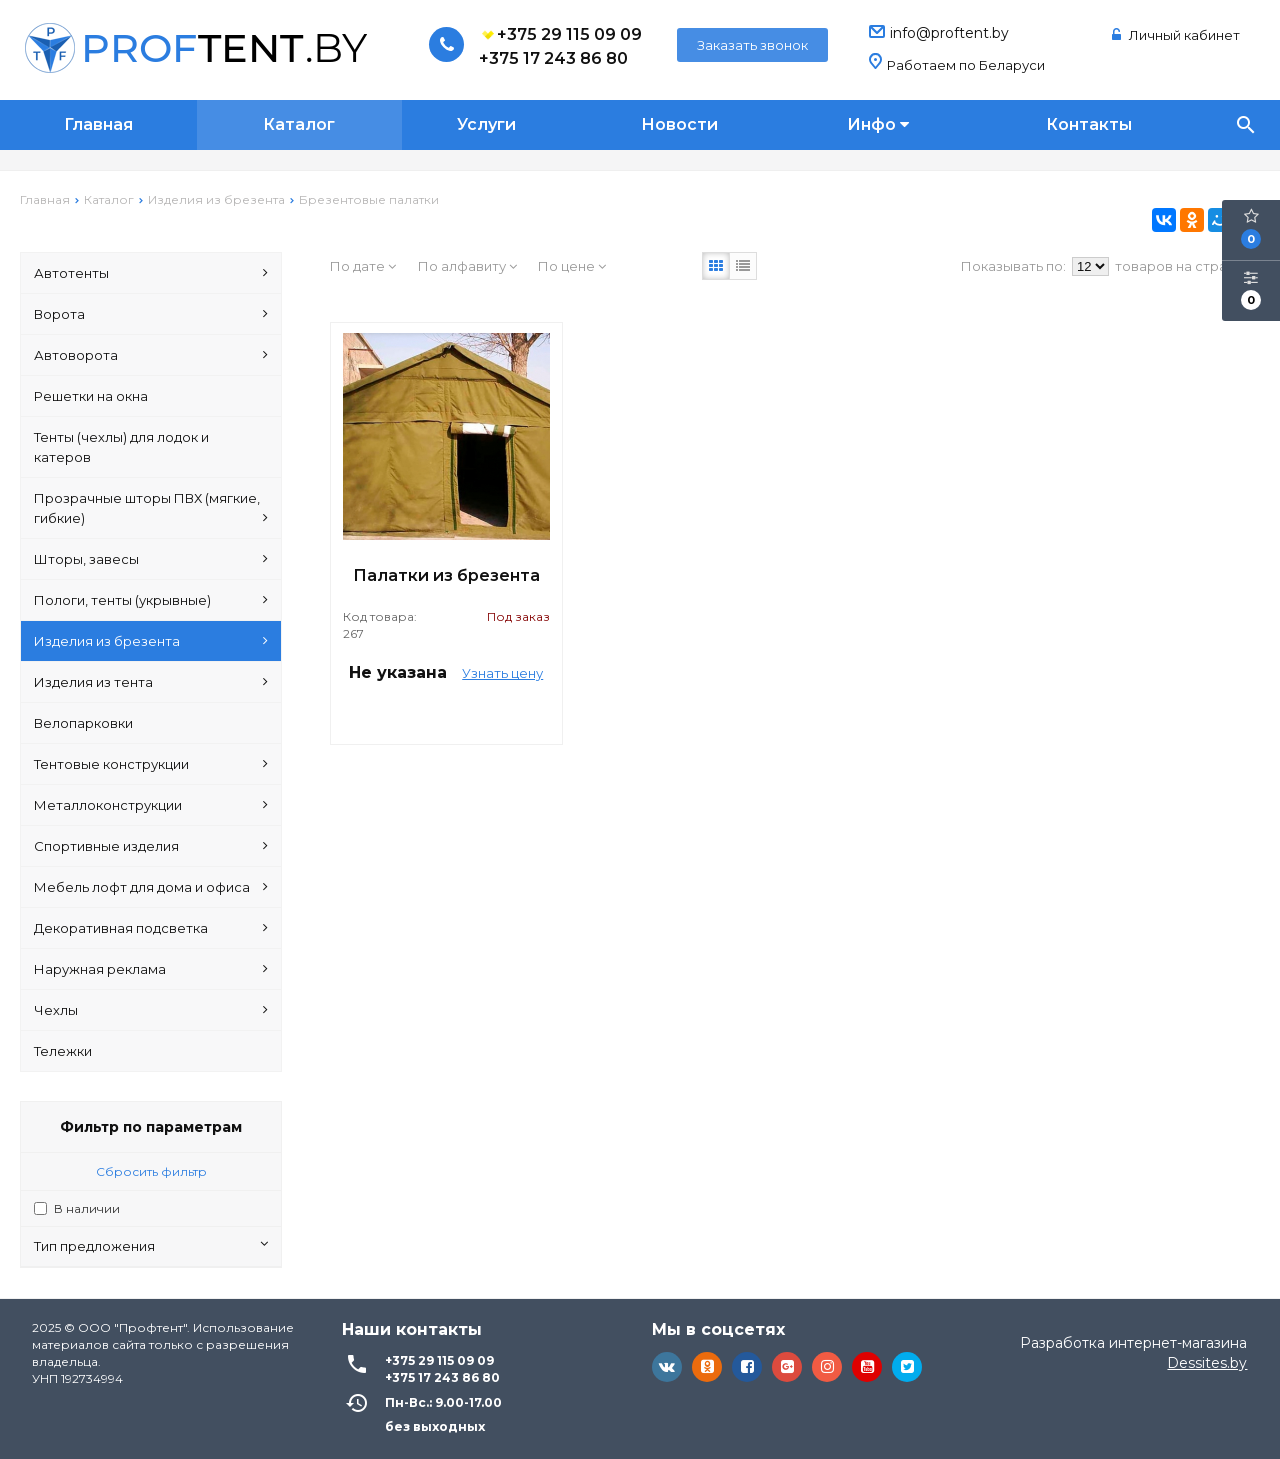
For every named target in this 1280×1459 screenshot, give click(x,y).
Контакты (1089, 124)
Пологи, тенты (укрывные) (151, 600)
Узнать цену (502, 673)
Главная (98, 124)
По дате (363, 266)
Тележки (63, 1051)
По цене (572, 266)
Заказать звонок (752, 45)
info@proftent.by (949, 33)
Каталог (299, 124)
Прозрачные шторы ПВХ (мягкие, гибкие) (151, 509)
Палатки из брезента (446, 575)
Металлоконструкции (151, 805)
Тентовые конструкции (151, 764)
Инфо (878, 124)
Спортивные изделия (151, 846)
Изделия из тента (151, 682)
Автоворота (151, 355)
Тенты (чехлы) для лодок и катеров (121, 447)
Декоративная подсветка (151, 928)
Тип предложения (151, 1245)
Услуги (486, 124)
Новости (679, 124)
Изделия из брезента (151, 641)
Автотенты (151, 273)
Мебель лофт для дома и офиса (151, 887)
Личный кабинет (1176, 35)
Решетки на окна (91, 396)
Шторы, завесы (151, 559)
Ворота (151, 314)
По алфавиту (467, 266)
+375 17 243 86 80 (553, 58)
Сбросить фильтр (151, 1171)
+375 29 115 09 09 (560, 35)
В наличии (87, 1208)
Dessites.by (1207, 1363)
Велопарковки (83, 723)
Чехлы (151, 1010)
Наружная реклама (151, 969)
